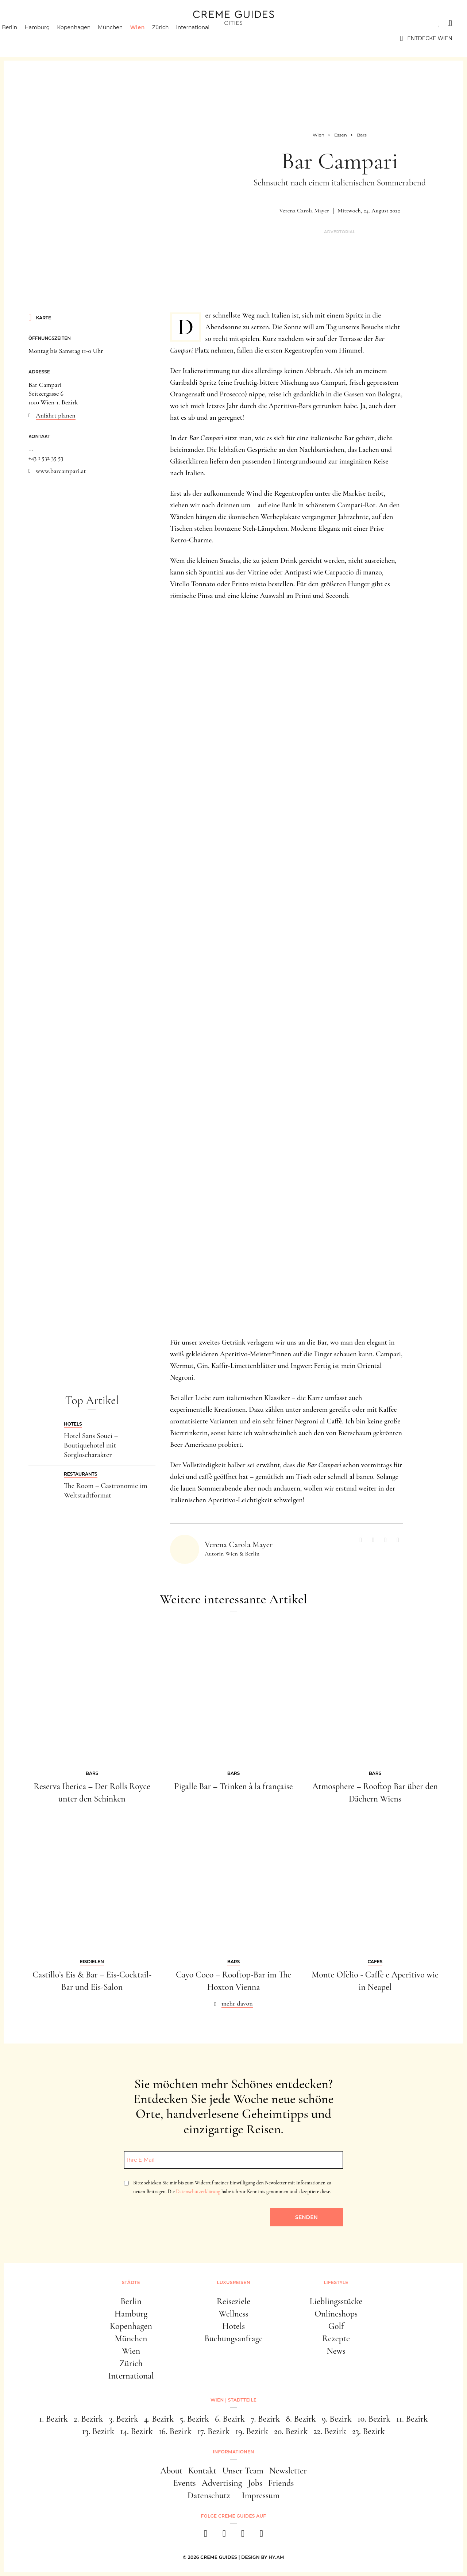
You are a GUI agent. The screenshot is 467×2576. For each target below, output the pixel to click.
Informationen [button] (233, 2451)
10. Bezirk (374, 2419)
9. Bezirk (337, 2419)
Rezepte (336, 2338)
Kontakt (202, 2470)
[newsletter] (261, 2535)
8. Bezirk (301, 2419)
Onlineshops (336, 2313)
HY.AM (276, 2557)
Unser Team (242, 2470)
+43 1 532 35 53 (45, 458)
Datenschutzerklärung (198, 2191)
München (123, 38)
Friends (281, 2483)
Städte (25, 23)
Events (184, 2483)
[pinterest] (243, 2535)
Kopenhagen (86, 38)
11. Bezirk (412, 2419)
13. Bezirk (98, 2431)
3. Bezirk (123, 2419)
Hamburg (49, 38)
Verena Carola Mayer (304, 210)
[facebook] (205, 2535)
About (171, 2470)
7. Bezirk (265, 2419)
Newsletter (288, 2470)
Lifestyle (119, 23)
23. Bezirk (368, 2431)
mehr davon (237, 2003)
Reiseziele (233, 2301)
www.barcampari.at (61, 471)
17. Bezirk (213, 2431)
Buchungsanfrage (233, 2338)
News (336, 2351)
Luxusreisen (71, 23)
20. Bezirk (291, 2431)
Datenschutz (209, 2495)
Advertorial (339, 232)
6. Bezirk (230, 2419)
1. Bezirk (53, 2419)
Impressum (261, 2495)
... (30, 449)
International (206, 38)
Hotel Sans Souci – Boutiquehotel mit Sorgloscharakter (91, 1445)
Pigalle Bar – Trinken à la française (233, 1786)
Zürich (173, 38)
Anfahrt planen (56, 415)
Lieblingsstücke (336, 2301)
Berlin (22, 38)
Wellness (233, 2313)
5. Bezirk (194, 2419)
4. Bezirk (159, 2419)
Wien (150, 38)
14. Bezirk (136, 2431)
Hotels (233, 2326)
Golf (336, 2326)
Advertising (222, 2483)
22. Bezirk (329, 2431)
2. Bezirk (88, 2419)
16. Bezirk (175, 2431)
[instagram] (224, 2535)
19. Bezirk (251, 2431)
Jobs (255, 2483)
